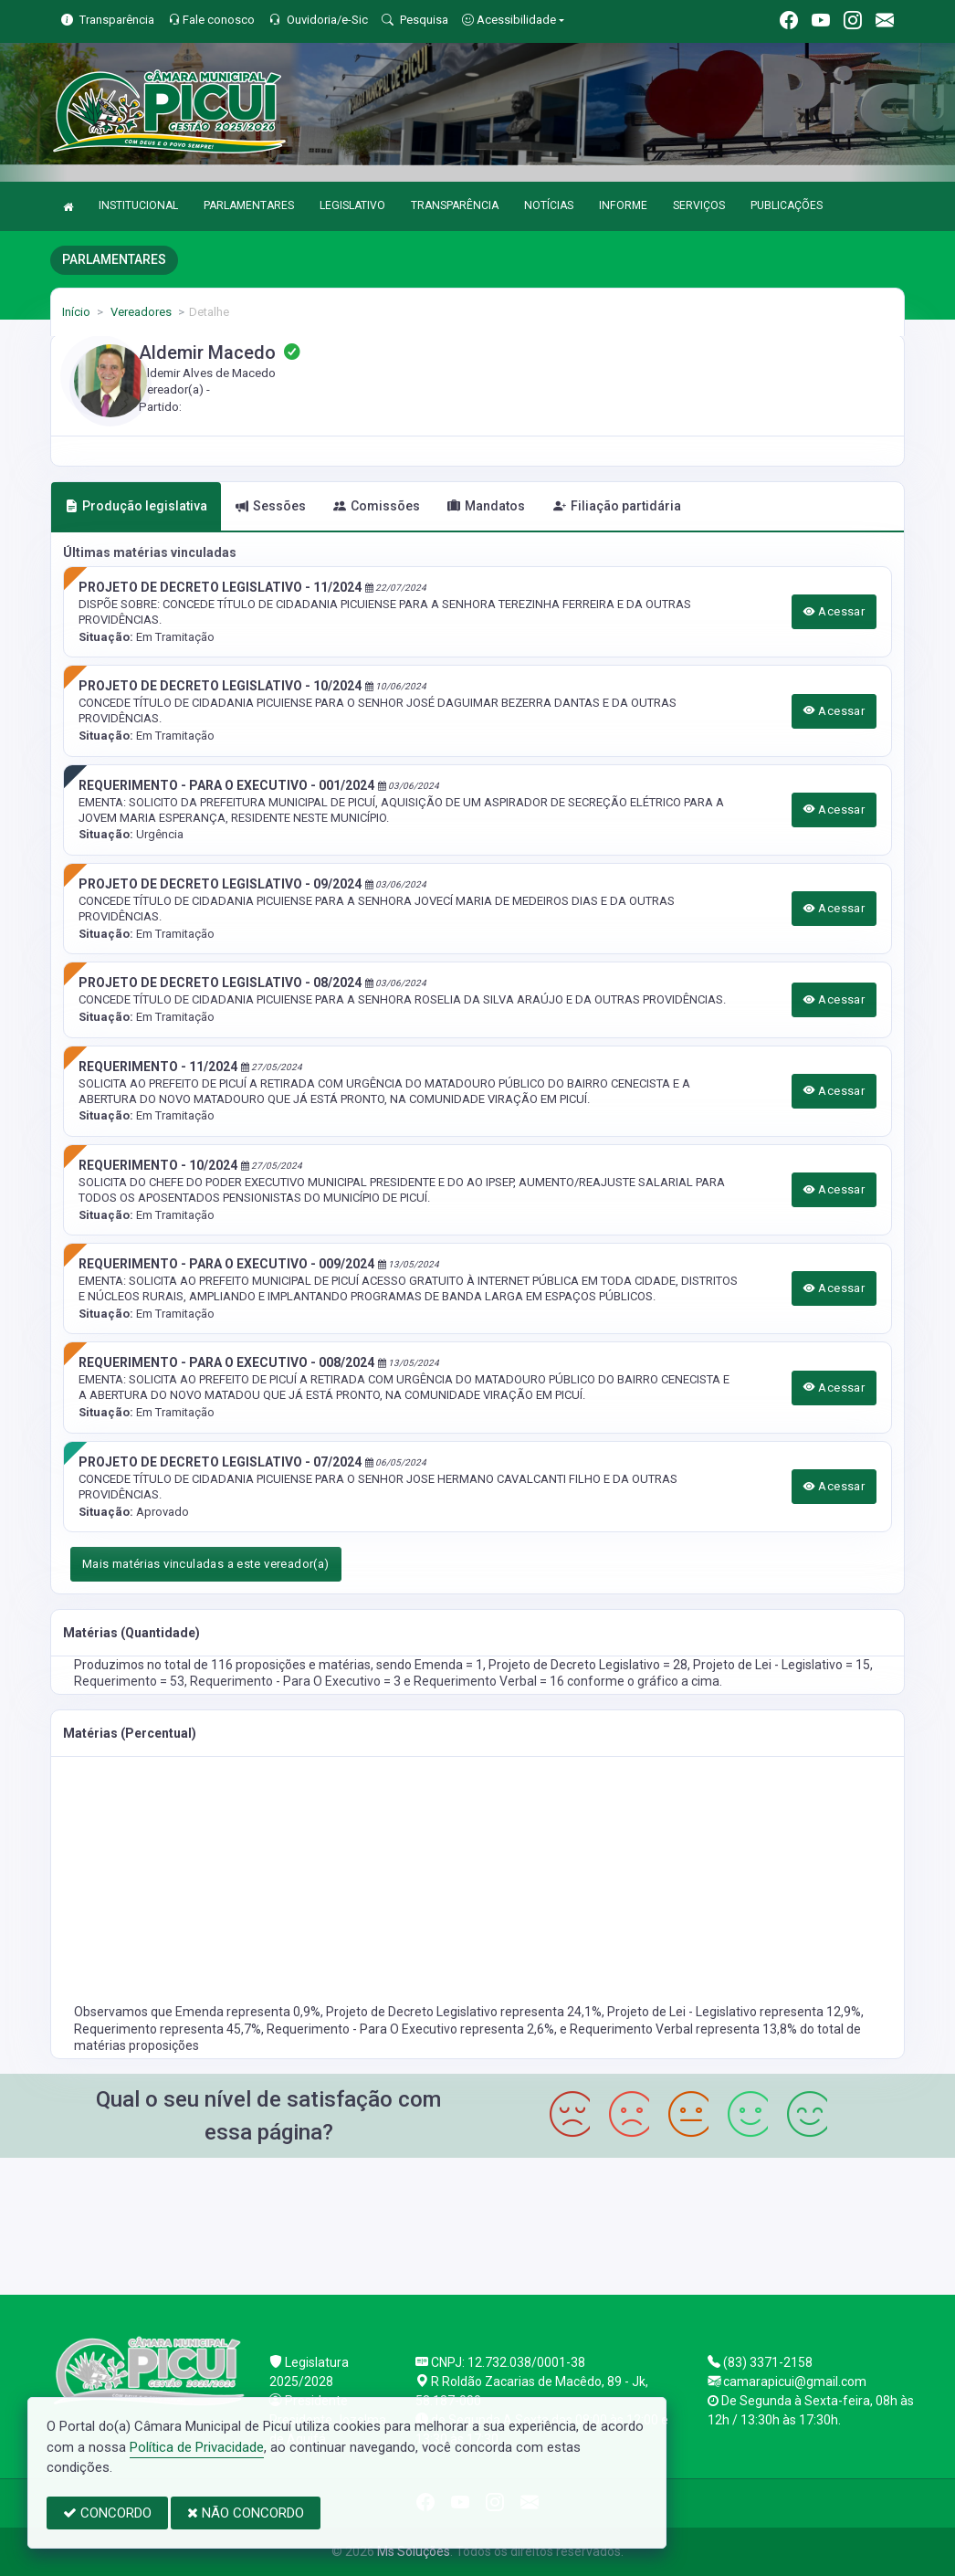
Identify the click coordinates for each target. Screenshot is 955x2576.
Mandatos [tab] (486, 506)
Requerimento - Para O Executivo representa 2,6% (410, 2029)
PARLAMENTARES (249, 205)
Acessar (834, 611)
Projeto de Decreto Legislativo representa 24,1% (464, 2011)
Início (76, 312)
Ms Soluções (413, 2551)
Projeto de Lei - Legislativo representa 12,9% (734, 2011)
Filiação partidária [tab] (617, 506)
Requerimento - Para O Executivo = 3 (297, 1681)
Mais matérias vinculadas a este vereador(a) (206, 1564)
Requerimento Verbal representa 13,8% (685, 2029)
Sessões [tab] (271, 506)
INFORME (623, 205)
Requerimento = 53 (129, 1681)
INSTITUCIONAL (138, 205)
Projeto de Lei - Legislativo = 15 (781, 1664)
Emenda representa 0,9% (247, 2011)
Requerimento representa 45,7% (167, 2029)
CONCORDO (107, 2513)
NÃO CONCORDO (245, 2513)
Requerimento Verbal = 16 (490, 1681)
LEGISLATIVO (352, 205)
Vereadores (140, 312)
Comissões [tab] (376, 506)
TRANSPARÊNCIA (454, 205)
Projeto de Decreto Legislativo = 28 (587, 1664)
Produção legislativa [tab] (136, 506)
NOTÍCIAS (548, 205)
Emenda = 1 (449, 1664)
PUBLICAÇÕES (786, 205)
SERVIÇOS (699, 205)
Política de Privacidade (197, 2447)
